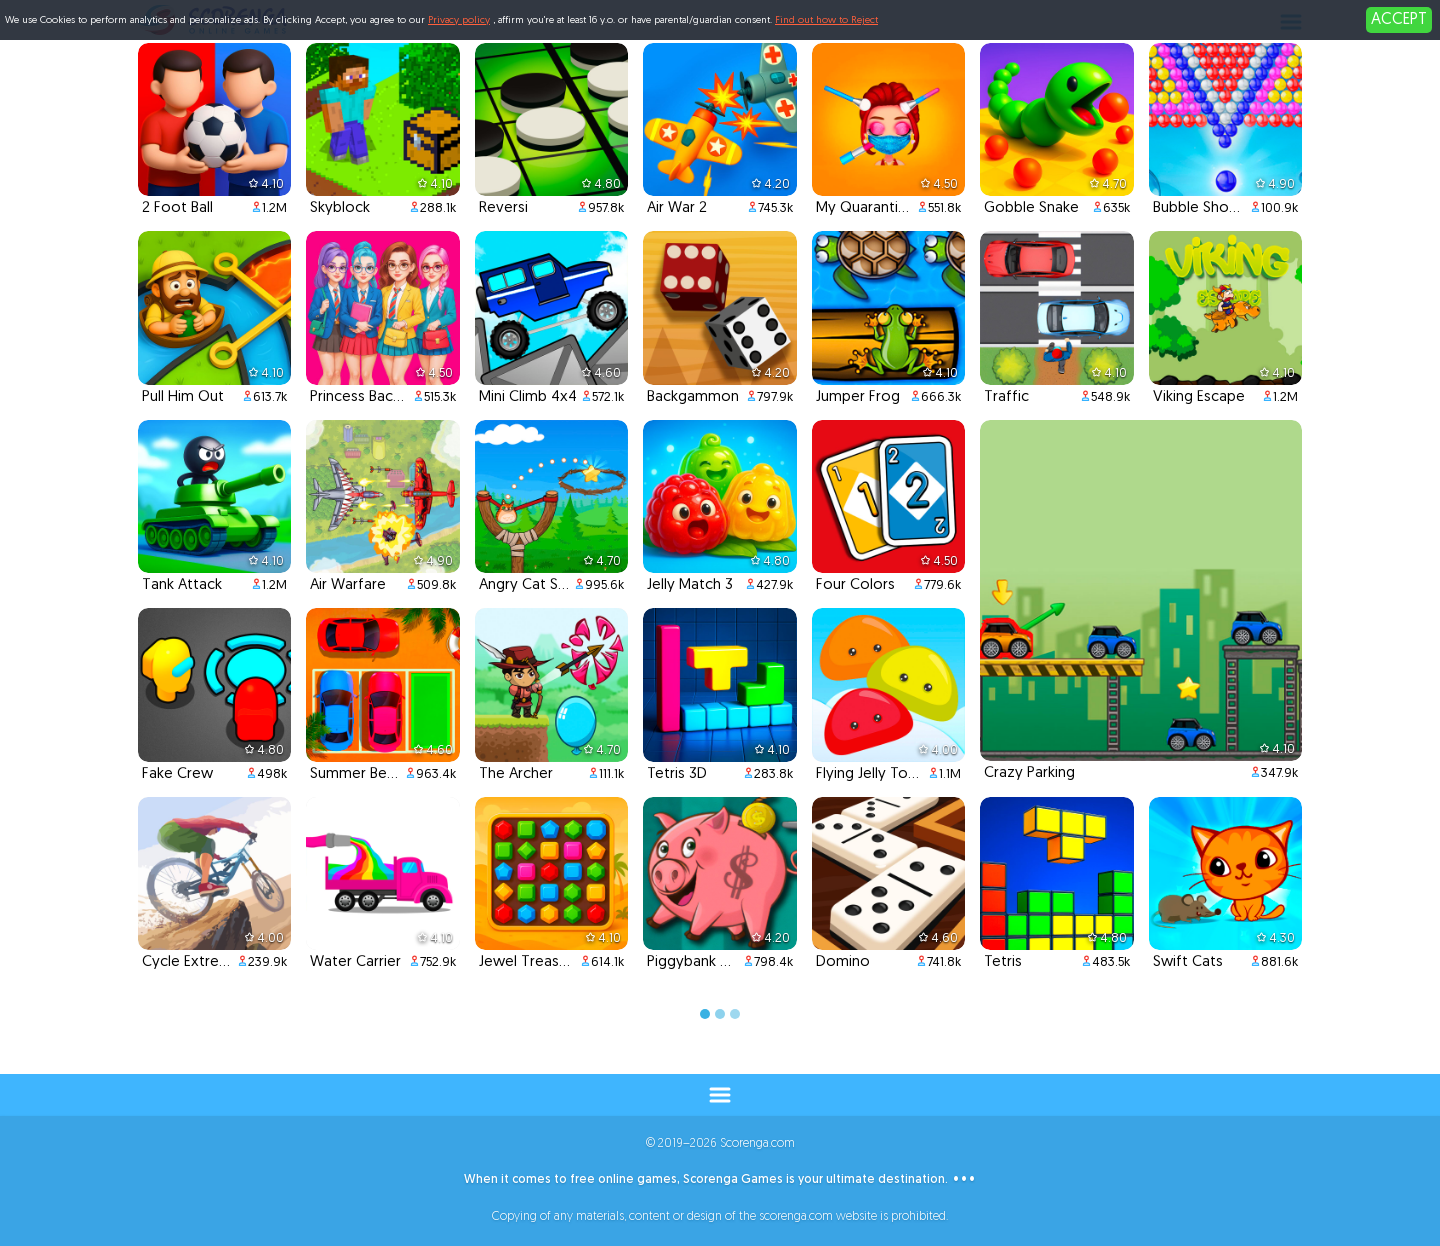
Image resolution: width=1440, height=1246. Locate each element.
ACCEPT (1399, 20)
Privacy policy (459, 20)
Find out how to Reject (826, 20)
